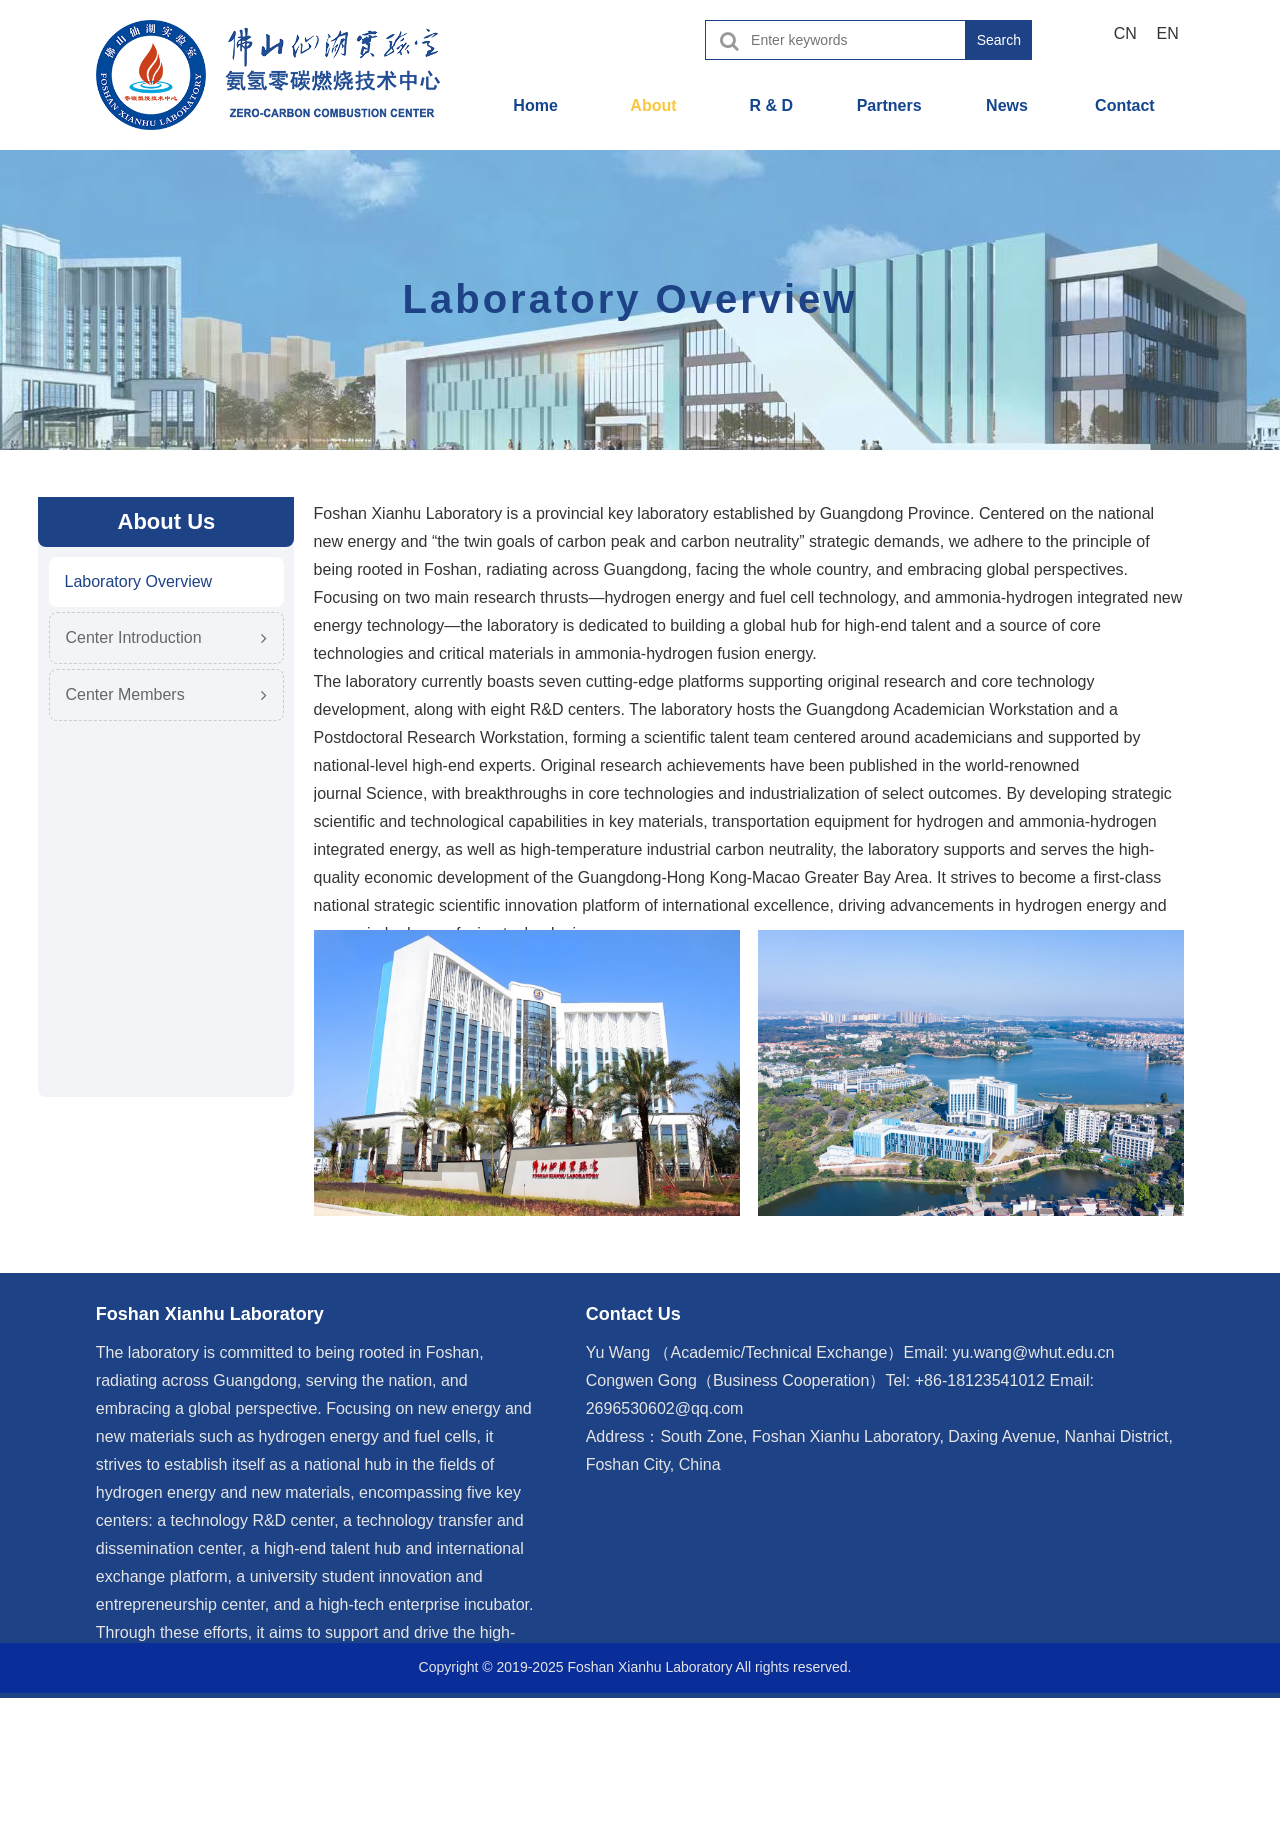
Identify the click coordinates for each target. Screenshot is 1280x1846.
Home (535, 105)
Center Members (125, 694)
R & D (772, 105)
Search (999, 40)
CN (1125, 33)
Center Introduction (134, 637)
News (1007, 105)
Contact (1125, 105)
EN (1168, 33)
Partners (889, 105)
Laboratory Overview (139, 581)
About (653, 105)
